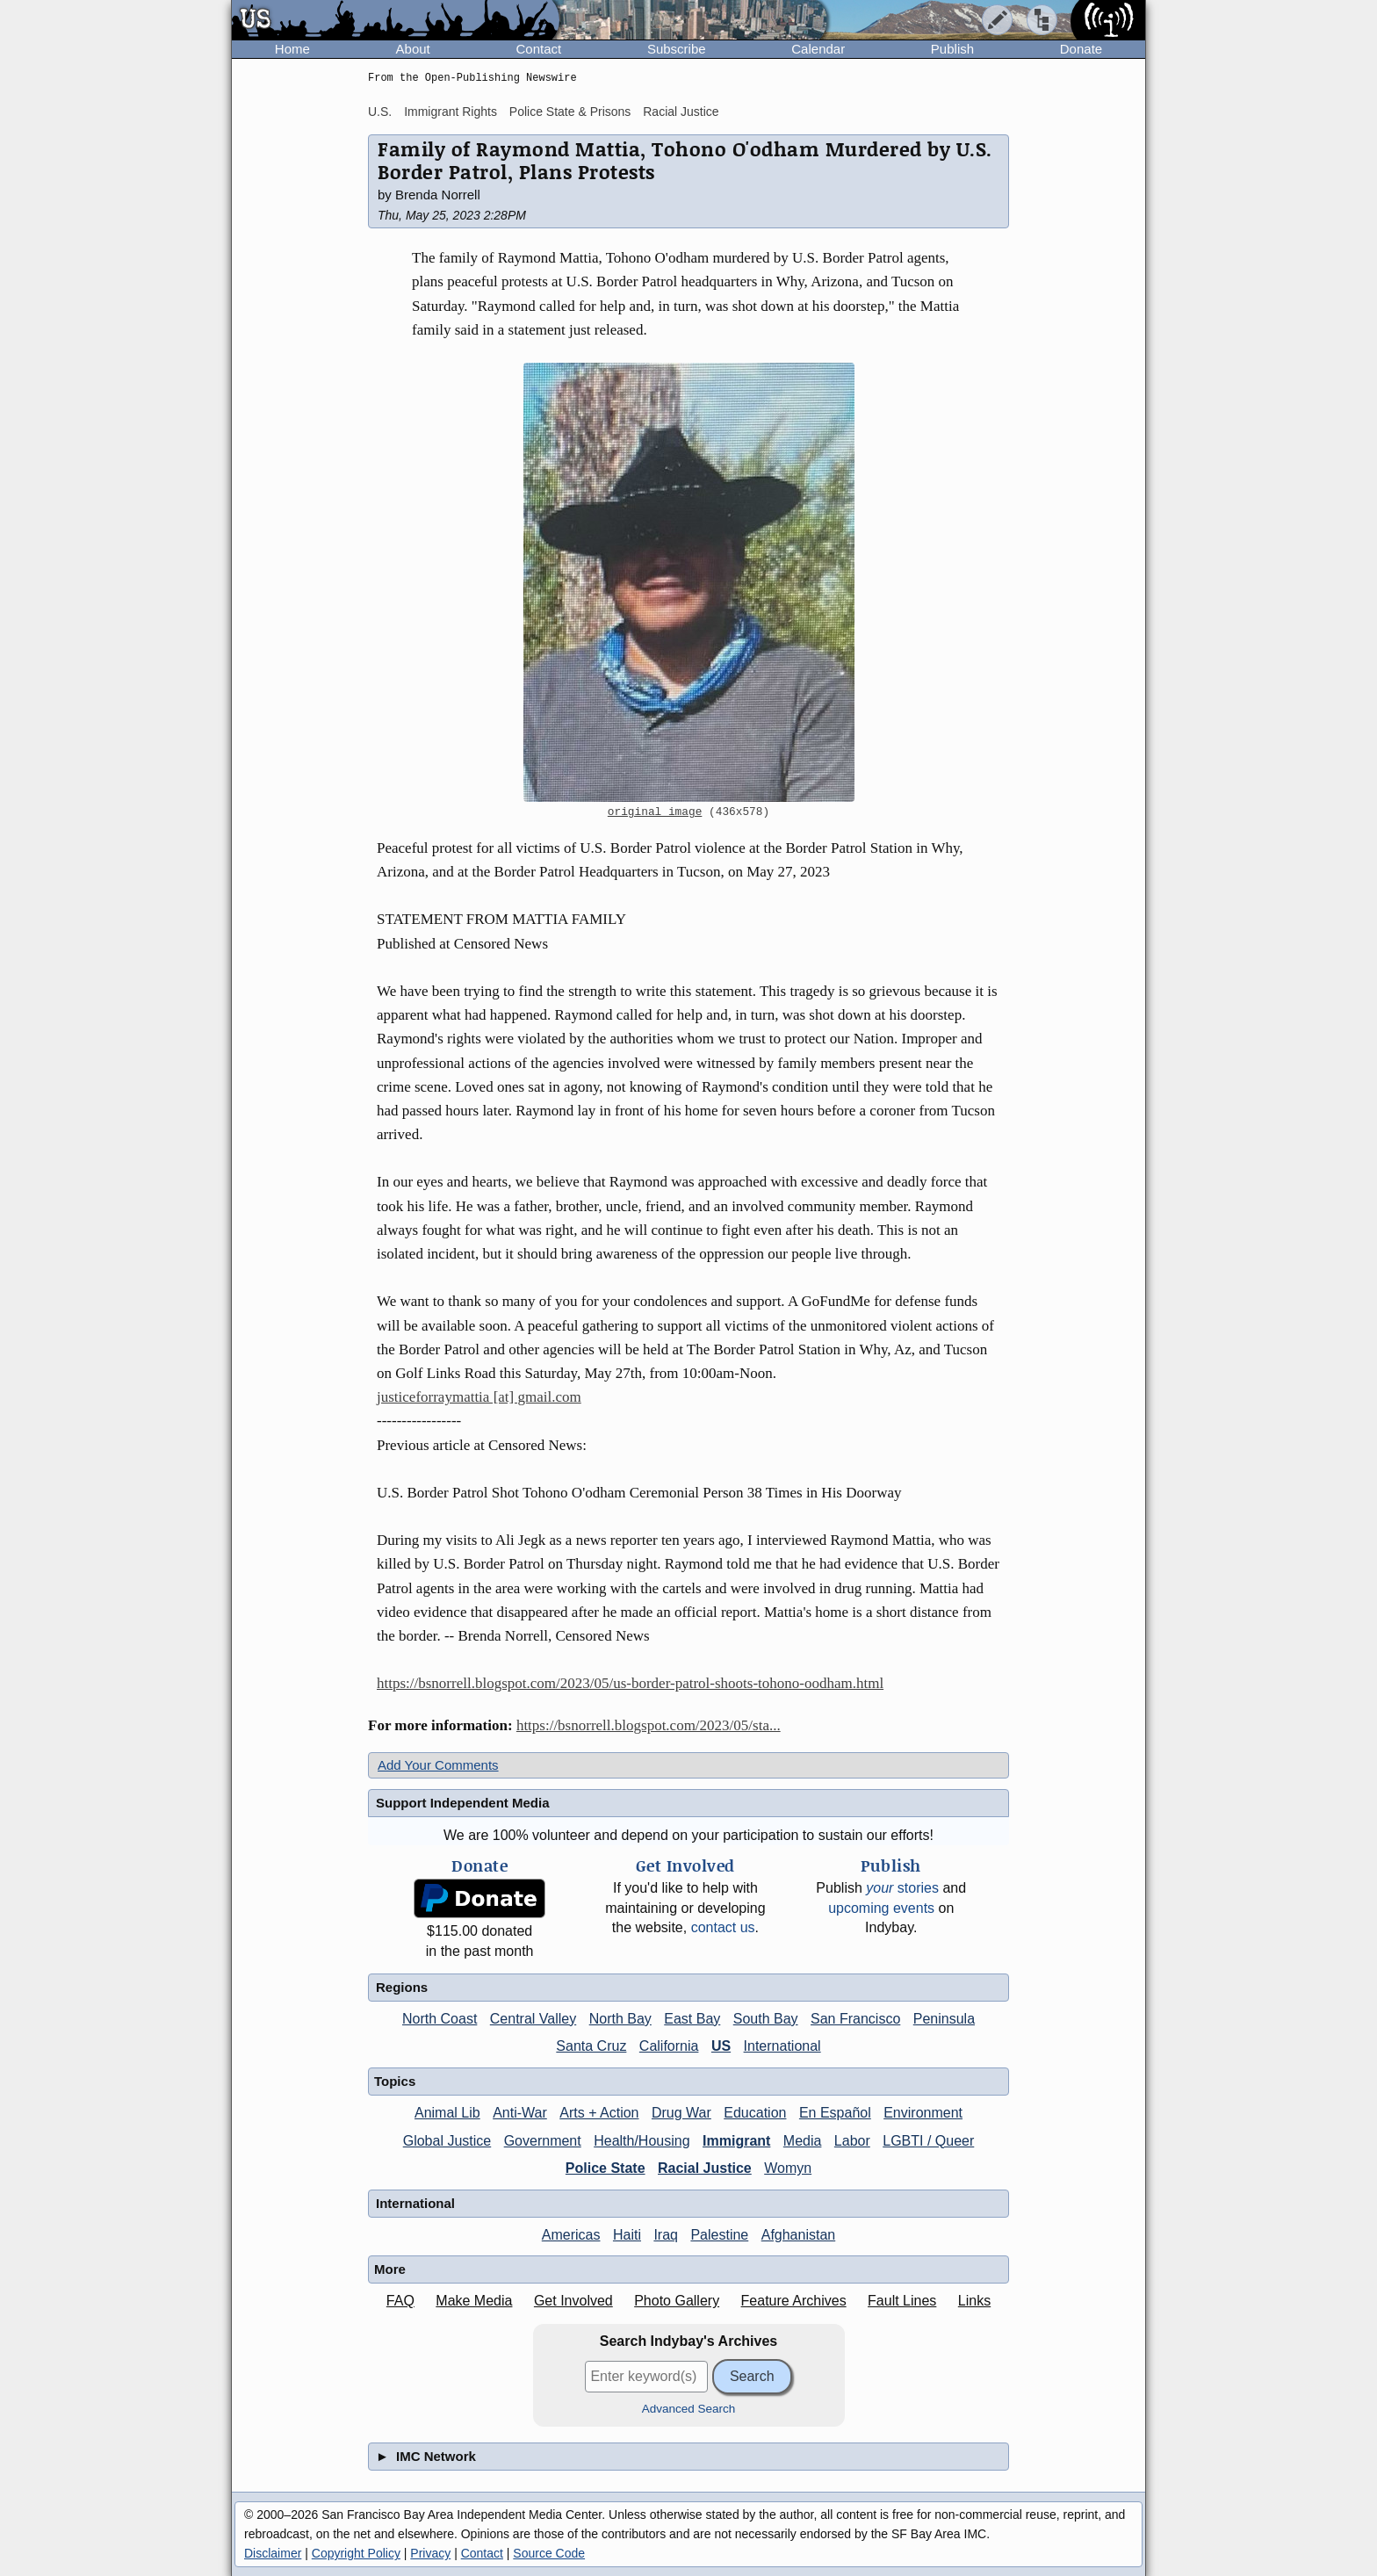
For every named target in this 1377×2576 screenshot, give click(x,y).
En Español (835, 2112)
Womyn (787, 2168)
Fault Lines (902, 2300)
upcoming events (881, 1908)
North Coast (439, 2018)
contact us (723, 1927)
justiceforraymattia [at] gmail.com (479, 1397)
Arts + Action (598, 2112)
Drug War (681, 2112)
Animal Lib (447, 2112)
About (413, 48)
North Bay (620, 2018)
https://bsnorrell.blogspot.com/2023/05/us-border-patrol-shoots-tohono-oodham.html (630, 1683)
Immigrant (736, 2140)
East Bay (692, 2018)
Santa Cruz (591, 2045)
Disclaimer (272, 2553)
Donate (1081, 48)
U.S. (380, 112)
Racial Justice (680, 112)
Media (802, 2140)
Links (974, 2300)
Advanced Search (689, 2408)
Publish (952, 48)
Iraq (665, 2234)
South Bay (765, 2018)
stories (902, 1887)
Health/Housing (641, 2140)
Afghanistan (798, 2234)
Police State (605, 2168)
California (669, 2045)
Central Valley (533, 2018)
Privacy (430, 2553)
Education (755, 2112)
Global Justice (447, 2140)
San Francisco (855, 2018)
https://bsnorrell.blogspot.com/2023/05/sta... (648, 1725)
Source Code (549, 2553)
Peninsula (944, 2018)
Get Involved (573, 2300)
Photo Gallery (676, 2300)
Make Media (474, 2300)
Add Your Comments (438, 1764)
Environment (922, 2112)
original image (655, 812)
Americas (571, 2234)
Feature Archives (794, 2300)
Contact (538, 48)
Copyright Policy (356, 2553)
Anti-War (520, 2112)
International (782, 2045)
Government (542, 2140)
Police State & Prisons (570, 112)
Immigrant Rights (450, 112)
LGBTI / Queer (928, 2140)
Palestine (719, 2234)
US (721, 2045)
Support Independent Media (463, 1802)
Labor (852, 2140)
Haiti (627, 2234)
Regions (402, 1987)
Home (292, 48)
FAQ (400, 2300)
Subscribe (676, 48)
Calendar (818, 48)
